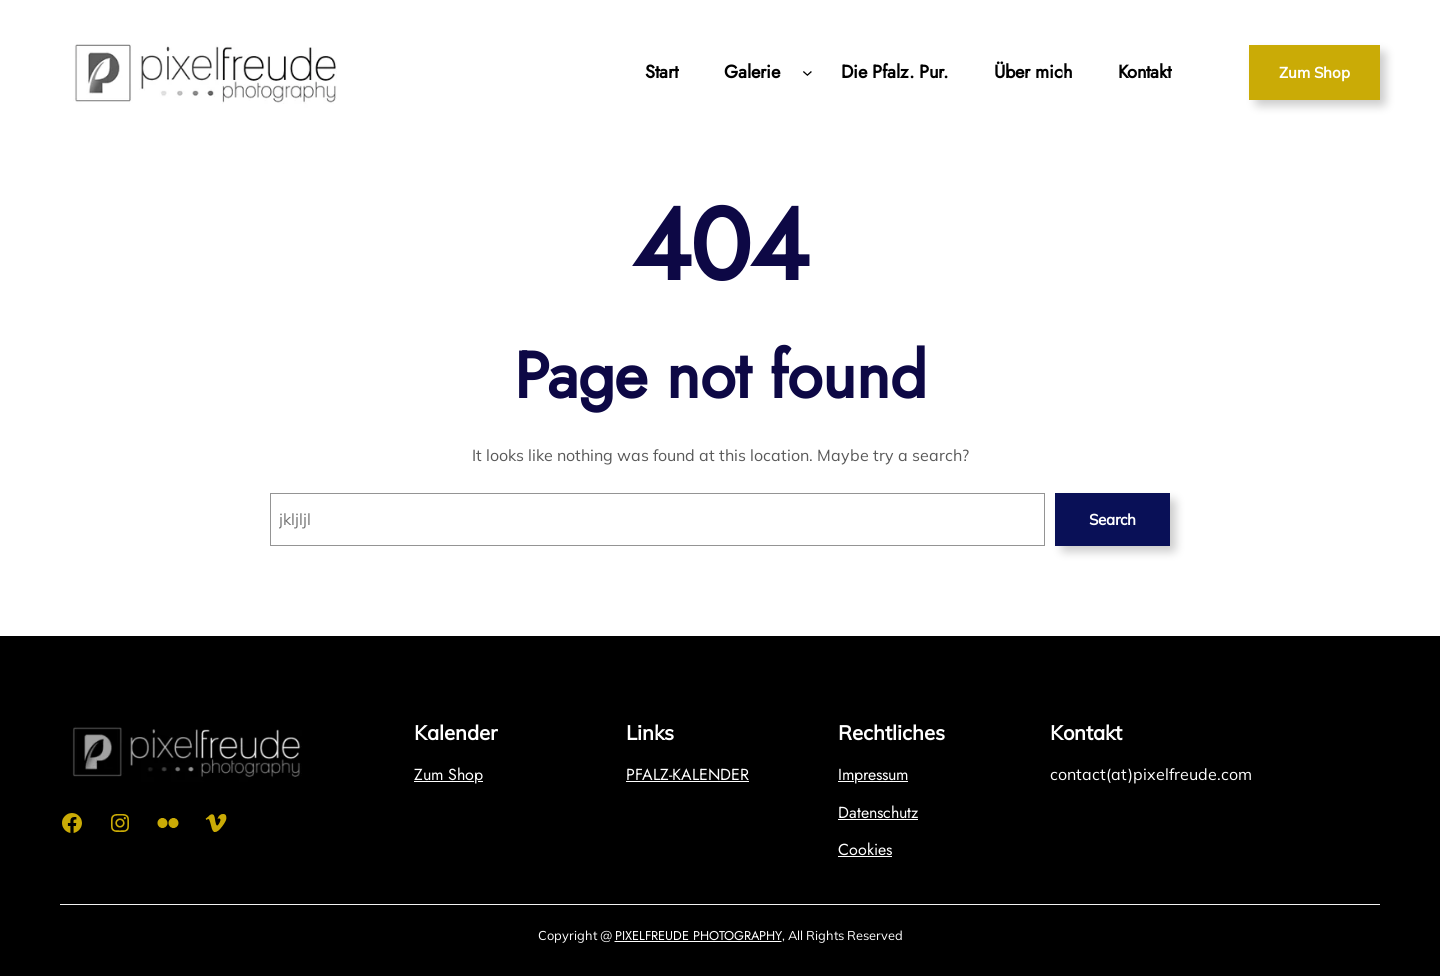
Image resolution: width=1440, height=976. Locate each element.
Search (1112, 519)
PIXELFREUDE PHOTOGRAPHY (698, 935)
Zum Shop (1314, 72)
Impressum (873, 774)
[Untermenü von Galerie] (807, 72)
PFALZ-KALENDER (687, 774)
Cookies (865, 849)
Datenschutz (878, 812)
